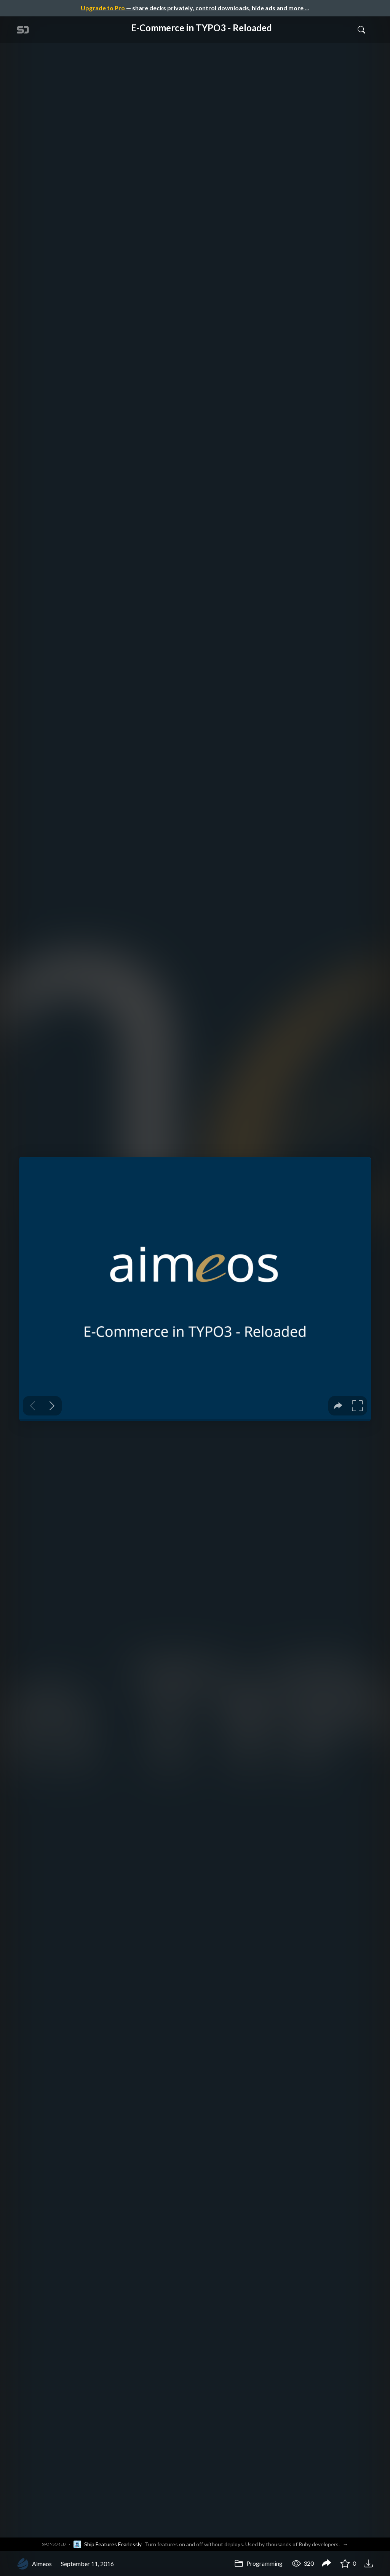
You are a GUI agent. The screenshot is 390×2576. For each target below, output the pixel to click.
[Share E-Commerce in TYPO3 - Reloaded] (326, 2563)
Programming (258, 2563)
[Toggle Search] (361, 29)
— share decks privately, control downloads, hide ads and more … (195, 7)
